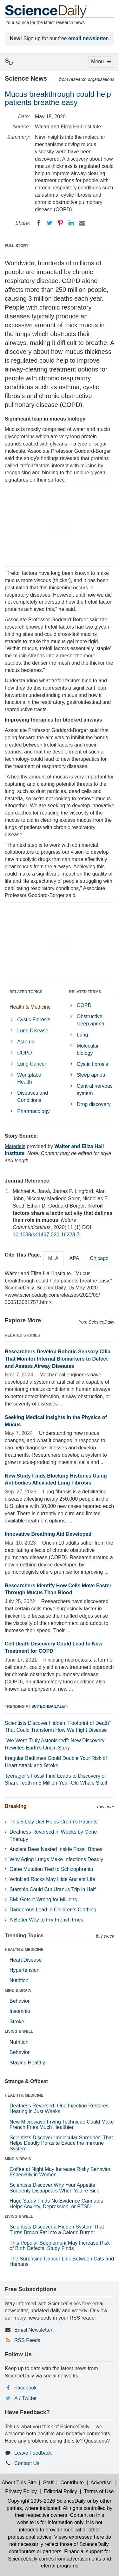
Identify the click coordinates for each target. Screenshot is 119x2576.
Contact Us (26, 2463)
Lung (82, 1034)
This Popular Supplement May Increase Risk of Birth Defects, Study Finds (60, 2245)
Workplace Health (29, 1078)
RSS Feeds (27, 2340)
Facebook (25, 2387)
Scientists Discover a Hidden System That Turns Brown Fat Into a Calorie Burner (57, 2229)
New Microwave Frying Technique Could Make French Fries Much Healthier (62, 2124)
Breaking (15, 1806)
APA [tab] (74, 1258)
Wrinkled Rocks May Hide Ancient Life (52, 1879)
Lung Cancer (31, 1064)
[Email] (82, 223)
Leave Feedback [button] (33, 2453)
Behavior (20, 2001)
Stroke (17, 2021)
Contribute (72, 2482)
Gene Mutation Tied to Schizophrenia (51, 1869)
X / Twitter (25, 2398)
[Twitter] (49, 223)
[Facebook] (39, 223)
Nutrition (19, 1980)
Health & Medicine (30, 1007)
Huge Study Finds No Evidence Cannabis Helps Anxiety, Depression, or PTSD (56, 2203)
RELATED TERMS (85, 992)
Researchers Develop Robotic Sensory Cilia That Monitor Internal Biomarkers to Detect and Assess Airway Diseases (57, 1359)
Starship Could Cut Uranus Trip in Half (53, 1889)
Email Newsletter (33, 2330)
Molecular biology (88, 1049)
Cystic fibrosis (92, 1064)
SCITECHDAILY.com (49, 1706)
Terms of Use (99, 2491)
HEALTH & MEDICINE (24, 1949)
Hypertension (24, 1970)
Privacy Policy (21, 2491)
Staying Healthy (27, 2062)
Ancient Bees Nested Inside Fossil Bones (56, 1849)
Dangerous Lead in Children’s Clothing (53, 1909)
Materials (15, 1146)
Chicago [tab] (99, 1258)
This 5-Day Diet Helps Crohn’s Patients (53, 1821)
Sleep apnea (91, 1075)
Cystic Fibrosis (33, 1019)
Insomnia (20, 2011)
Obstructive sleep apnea (90, 1020)
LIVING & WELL (19, 2031)
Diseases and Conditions (32, 1096)
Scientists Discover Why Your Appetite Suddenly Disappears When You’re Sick (54, 2187)
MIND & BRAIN (18, 1990)
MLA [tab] (53, 1258)
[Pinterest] (60, 223)
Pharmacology (33, 1111)
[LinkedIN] (71, 223)
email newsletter (88, 38)
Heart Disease (26, 1960)
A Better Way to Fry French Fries (46, 1919)
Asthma (25, 1041)
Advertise (101, 2482)
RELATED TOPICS (26, 992)
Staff (48, 2482)
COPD (24, 1052)
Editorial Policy (60, 2491)
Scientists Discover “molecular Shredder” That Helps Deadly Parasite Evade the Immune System (61, 2143)
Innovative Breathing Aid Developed (48, 1534)
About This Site (19, 2482)
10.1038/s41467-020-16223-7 (46, 1234)
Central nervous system (95, 1089)
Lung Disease (32, 1030)
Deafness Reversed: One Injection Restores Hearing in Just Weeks (59, 2108)
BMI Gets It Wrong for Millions (43, 1899)
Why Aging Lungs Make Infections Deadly (56, 1859)
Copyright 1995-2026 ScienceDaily (47, 2501)
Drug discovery (94, 1104)
